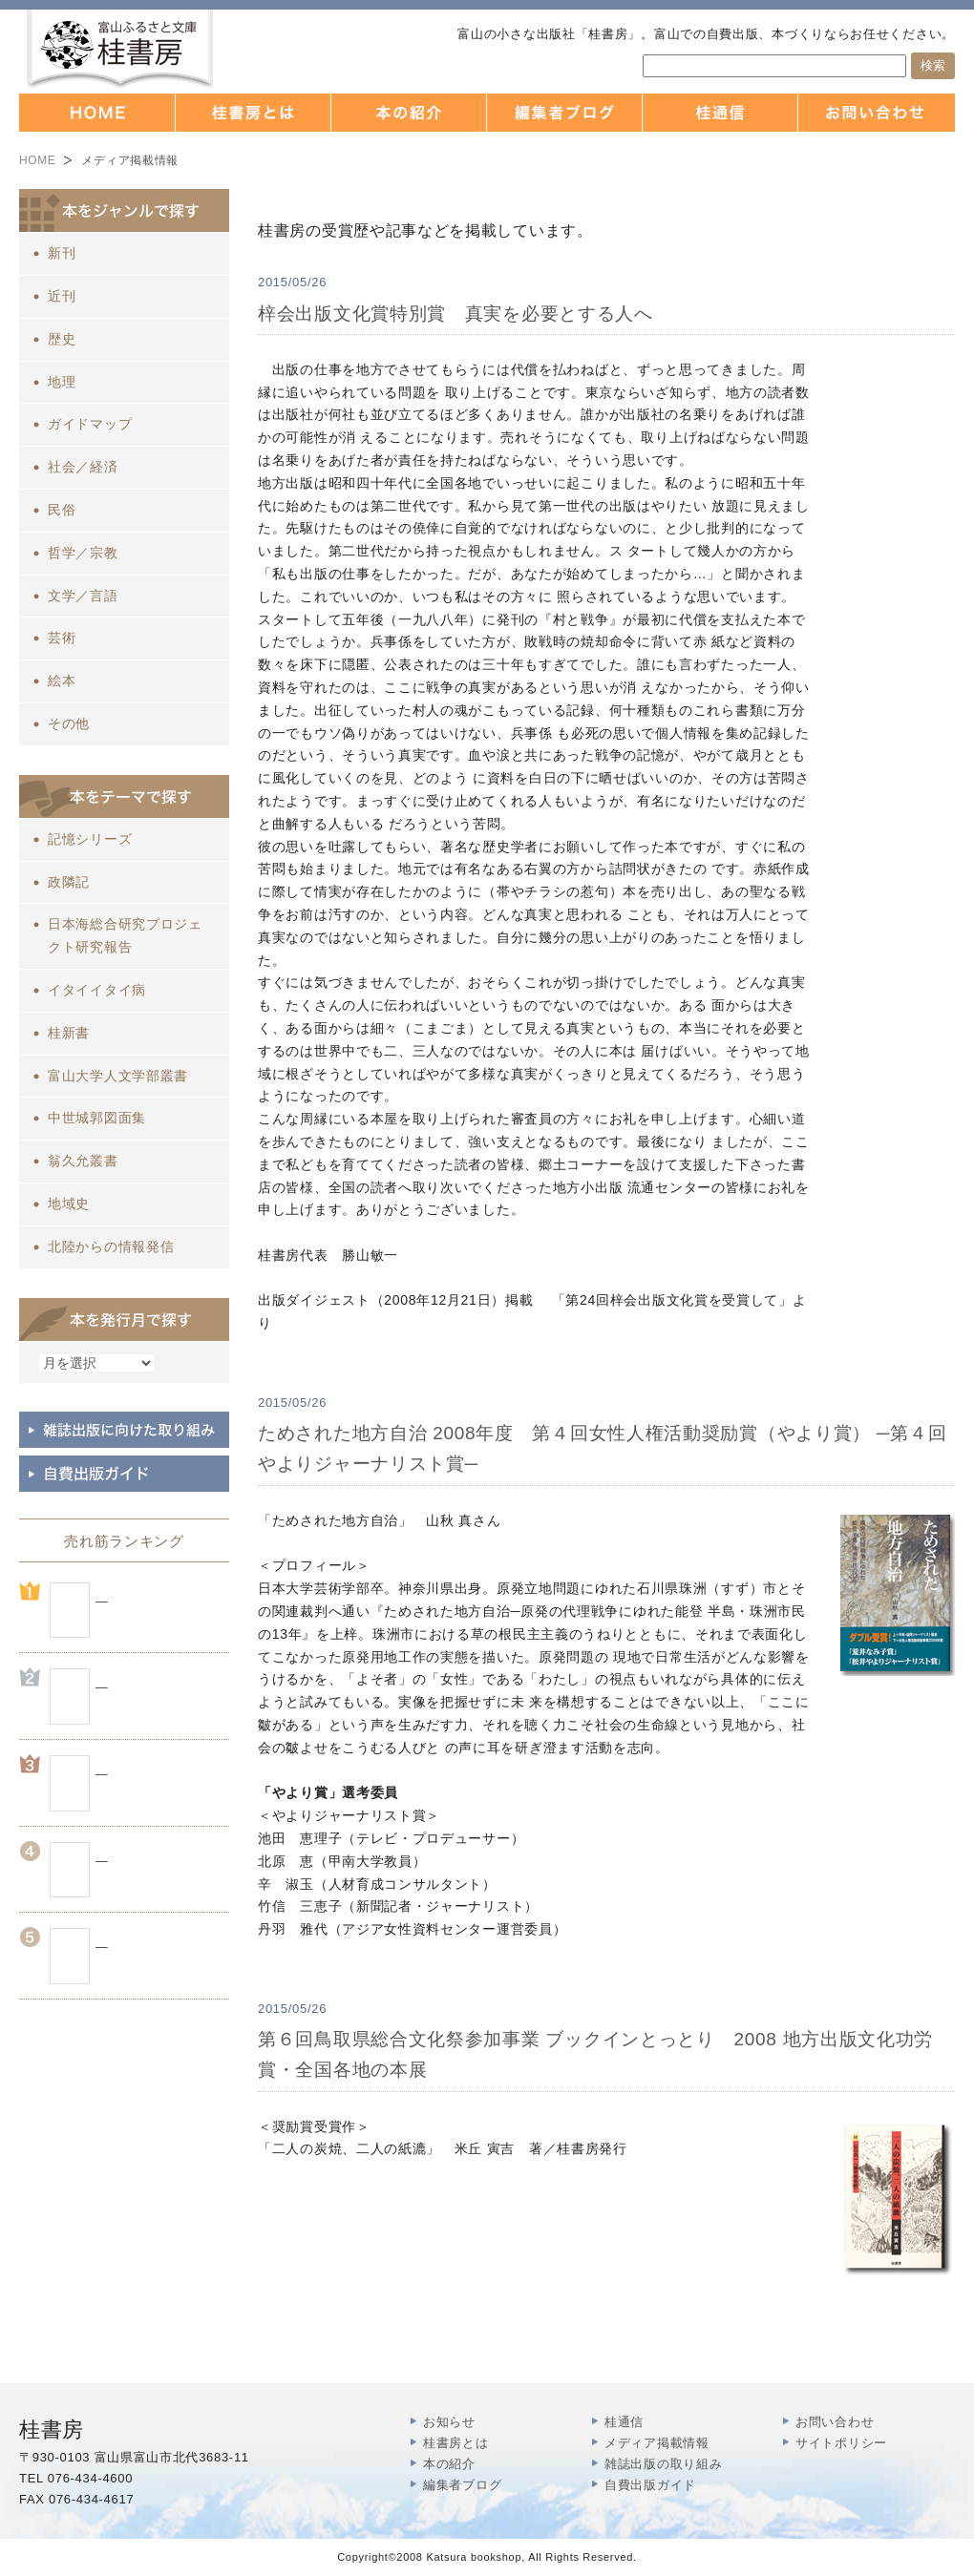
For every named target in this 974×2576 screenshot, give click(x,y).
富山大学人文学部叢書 (118, 1075)
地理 (61, 381)
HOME (37, 160)
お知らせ (449, 2422)
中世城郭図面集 (97, 1117)
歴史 (61, 338)
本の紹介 (449, 2464)
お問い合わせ (834, 2422)
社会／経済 (83, 466)
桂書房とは (456, 2443)
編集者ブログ (462, 2485)
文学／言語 (83, 595)
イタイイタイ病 (97, 989)
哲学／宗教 (83, 552)
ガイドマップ (90, 423)
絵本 (61, 680)
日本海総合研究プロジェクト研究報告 (125, 935)
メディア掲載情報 (656, 2443)
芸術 (61, 637)
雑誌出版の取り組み (663, 2464)
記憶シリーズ (90, 839)
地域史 (69, 1203)
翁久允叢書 (83, 1160)
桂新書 (69, 1032)
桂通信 (624, 2422)
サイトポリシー (841, 2443)
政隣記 (69, 882)
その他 (69, 723)
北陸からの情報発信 (111, 1246)
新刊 (61, 253)
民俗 (61, 509)
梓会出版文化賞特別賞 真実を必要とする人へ (455, 314)
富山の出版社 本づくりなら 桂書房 (120, 49)
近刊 (61, 296)
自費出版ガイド (650, 2485)
